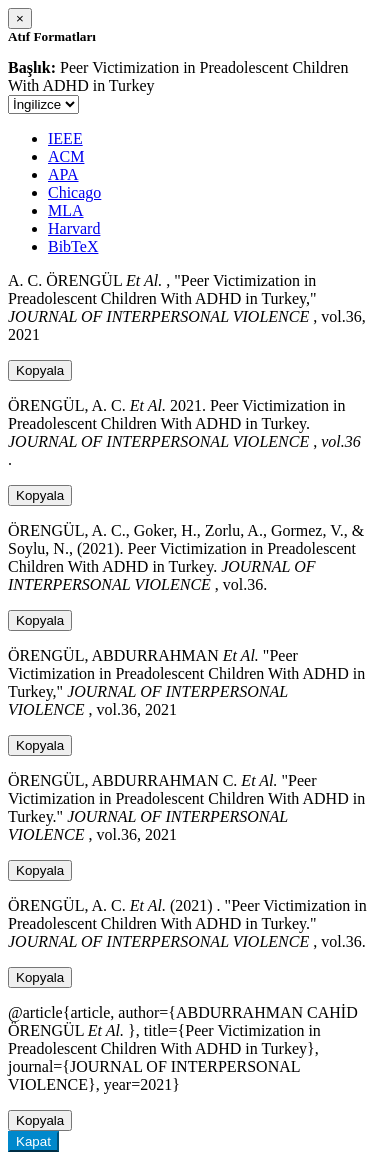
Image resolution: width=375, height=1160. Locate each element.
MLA (66, 210)
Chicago (74, 192)
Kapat (33, 1141)
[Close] (20, 18)
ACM (66, 156)
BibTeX (73, 246)
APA (63, 174)
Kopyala (40, 370)
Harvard (74, 228)
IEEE (65, 138)
